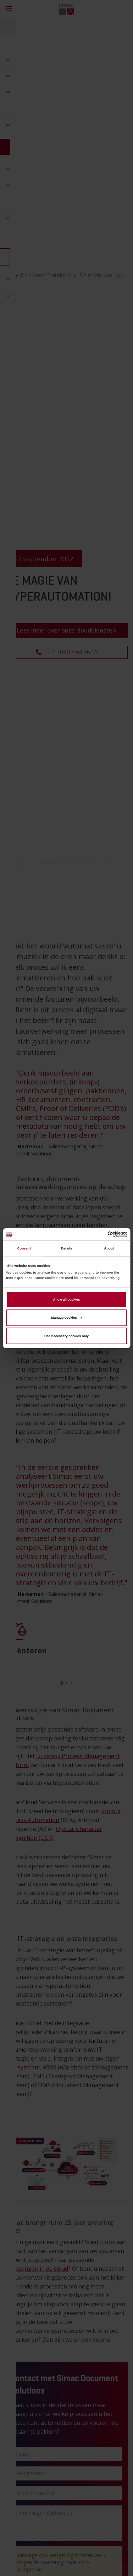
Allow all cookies (66, 1299)
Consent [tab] (24, 1248)
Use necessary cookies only (66, 1336)
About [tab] (109, 1248)
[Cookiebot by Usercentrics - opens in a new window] (96, 1234)
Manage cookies (66, 1317)
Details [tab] (66, 1248)
